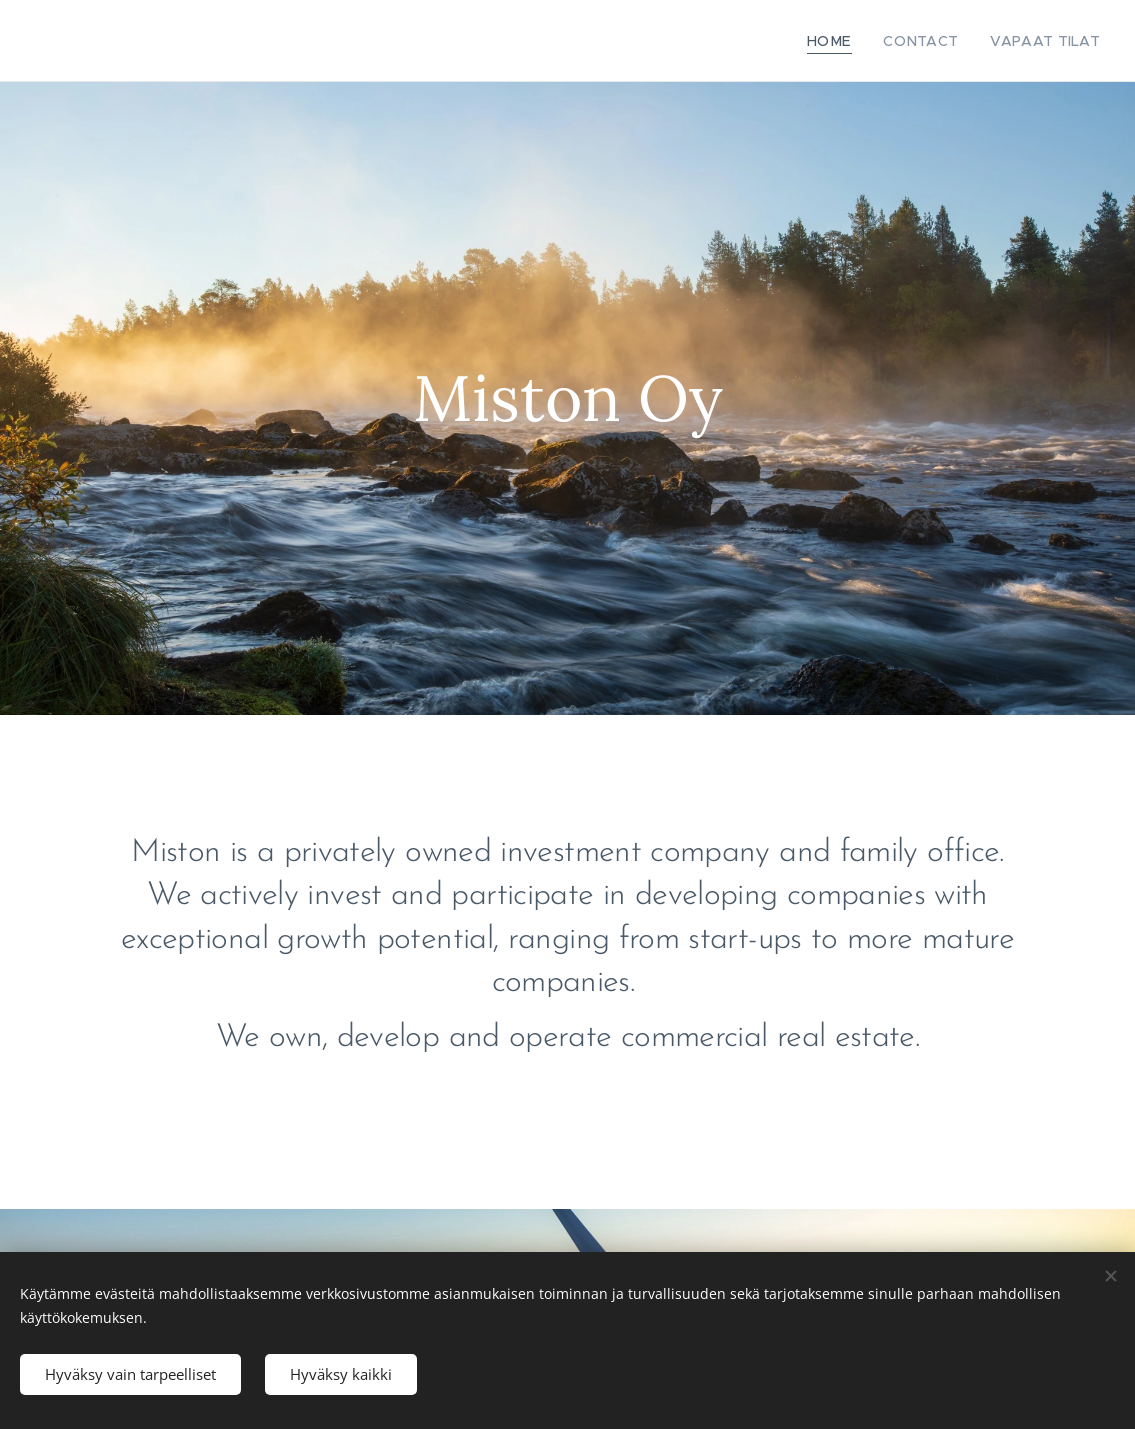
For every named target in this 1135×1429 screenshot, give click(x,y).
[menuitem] (853, 41)
